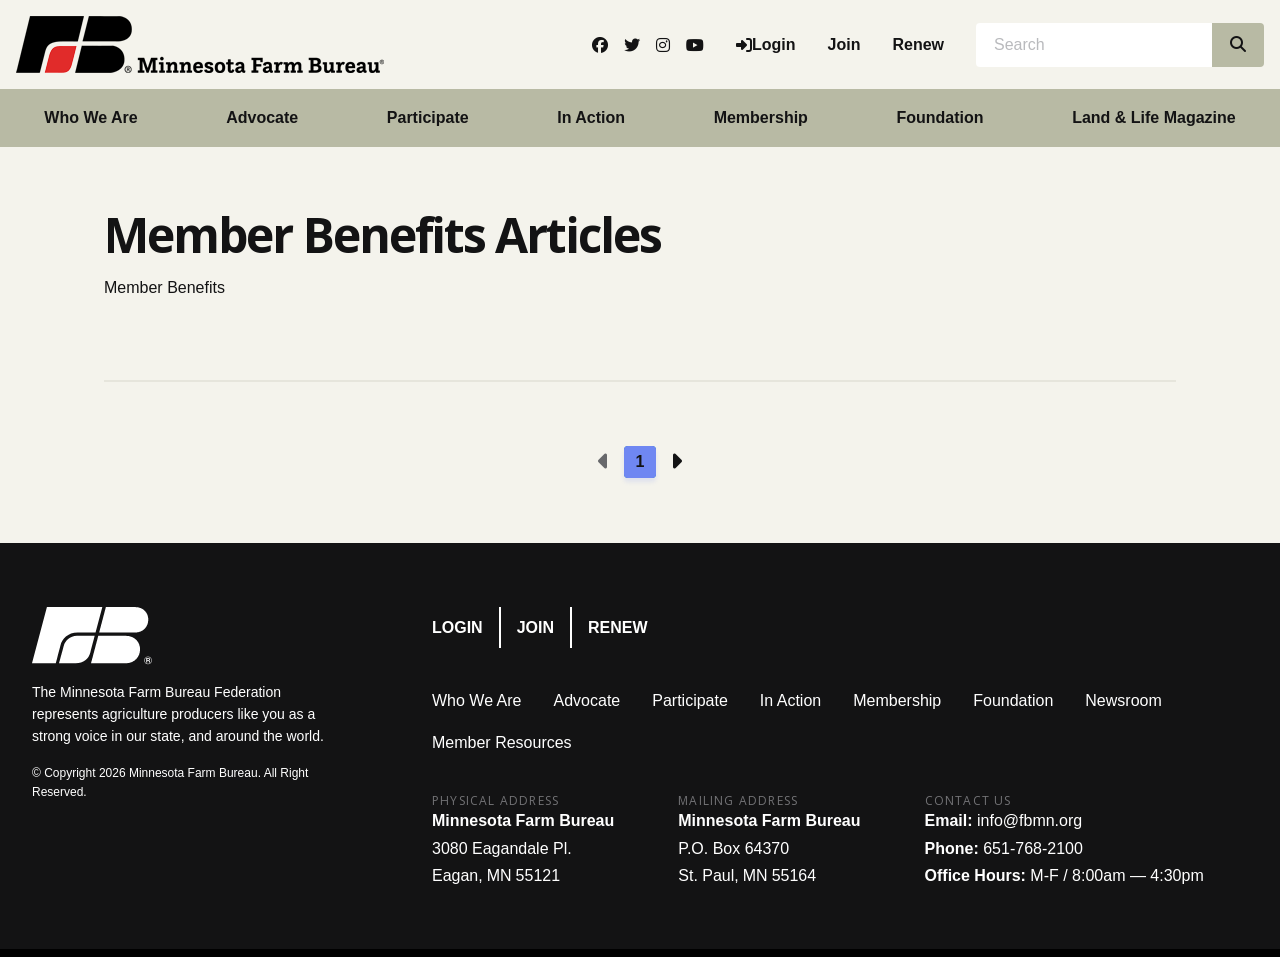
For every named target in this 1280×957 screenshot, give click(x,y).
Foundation (939, 117)
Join (844, 44)
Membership (761, 117)
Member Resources (502, 742)
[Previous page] (604, 462)
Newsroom (1123, 700)
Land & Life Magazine (1154, 117)
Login (457, 627)
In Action (591, 117)
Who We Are (90, 117)
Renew (918, 44)
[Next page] (676, 462)
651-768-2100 (1033, 848)
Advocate (262, 117)
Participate (428, 117)
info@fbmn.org (1029, 820)
